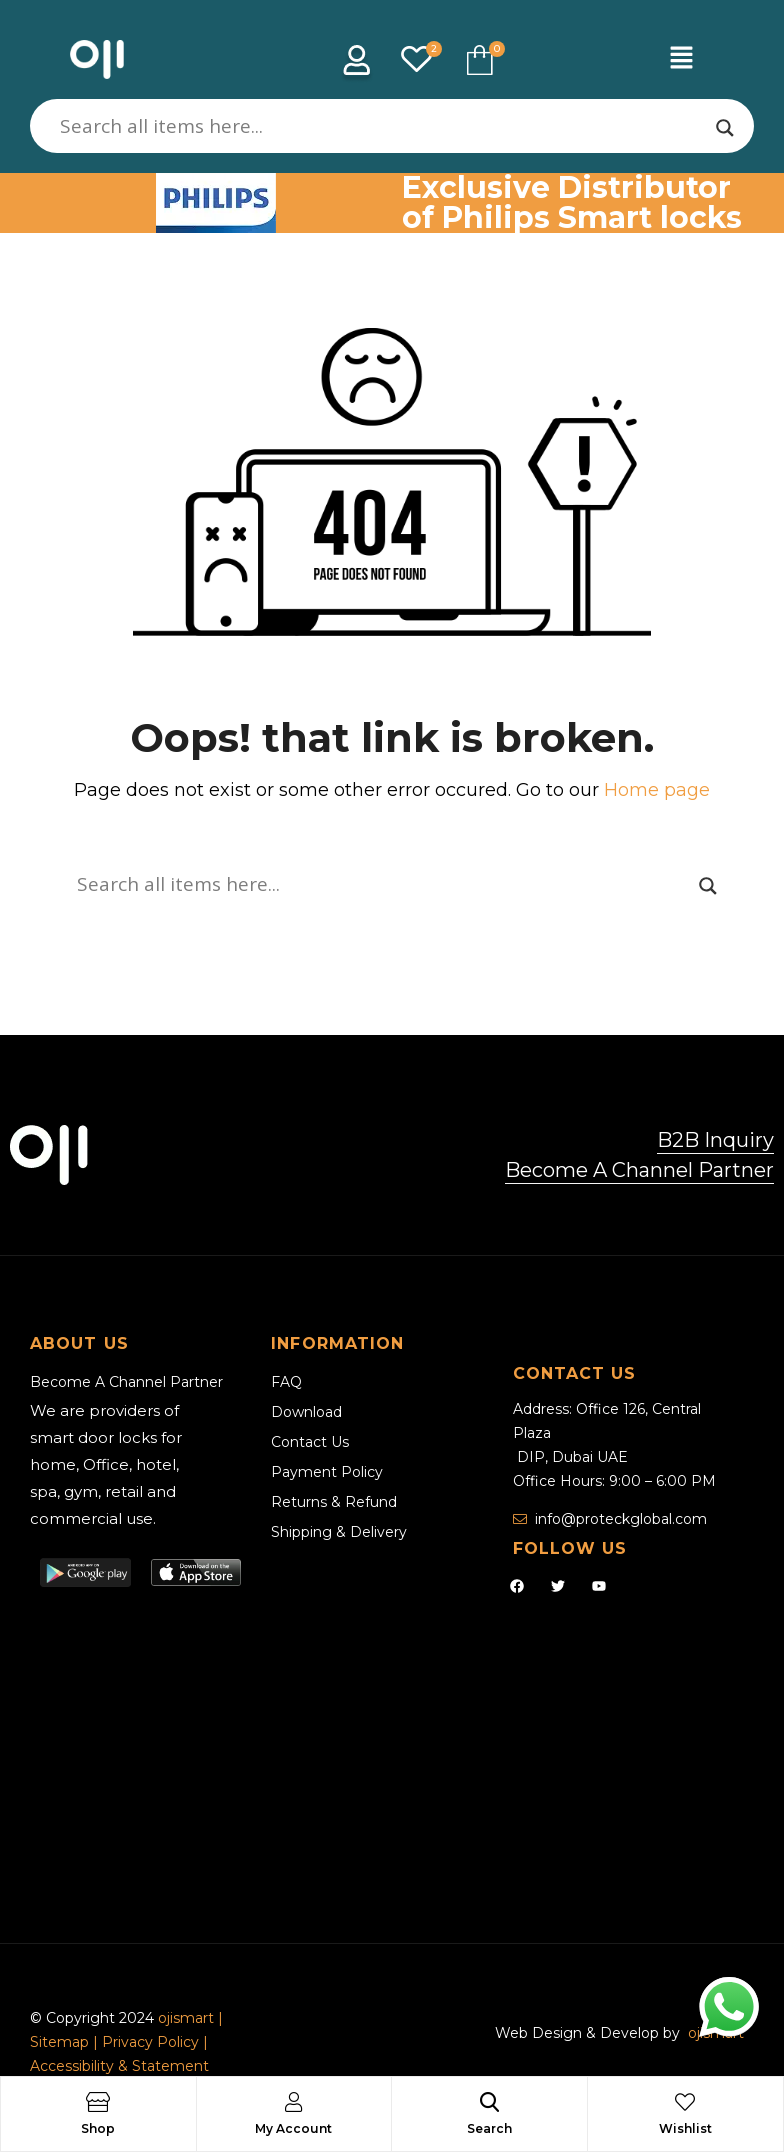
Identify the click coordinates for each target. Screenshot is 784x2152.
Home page (657, 790)
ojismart (186, 2018)
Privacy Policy (150, 2042)
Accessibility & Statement (119, 2066)
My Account (293, 2128)
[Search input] (383, 126)
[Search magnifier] (725, 128)
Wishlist (685, 2128)
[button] (681, 60)
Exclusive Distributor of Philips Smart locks (572, 202)
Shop (98, 2128)
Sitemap (61, 2042)
